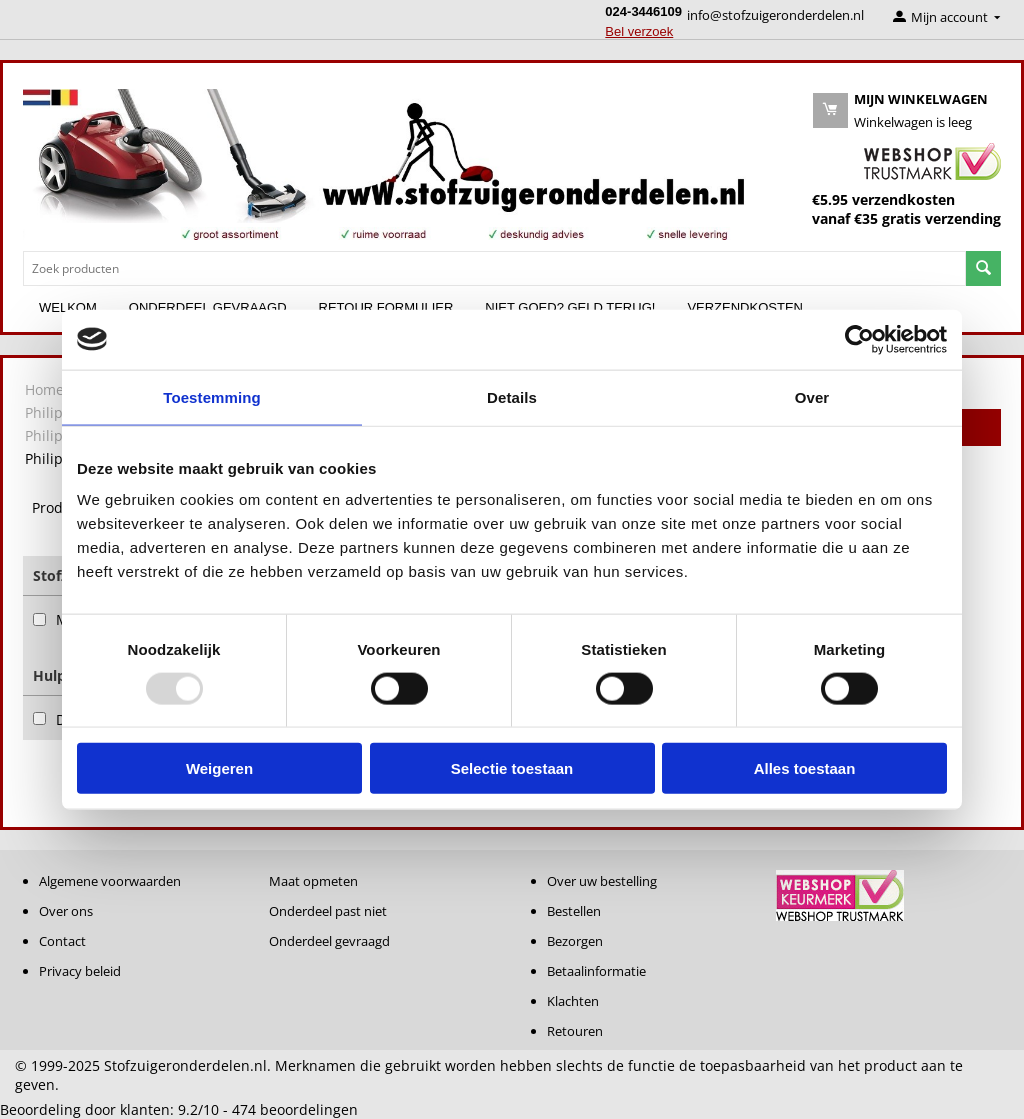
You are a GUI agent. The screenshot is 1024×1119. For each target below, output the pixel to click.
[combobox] (494, 268)
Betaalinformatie (596, 971)
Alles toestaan (805, 768)
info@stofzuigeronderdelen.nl (775, 15)
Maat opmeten (313, 881)
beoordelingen (295, 1109)
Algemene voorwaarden (110, 881)
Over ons (66, 911)
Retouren (575, 1031)
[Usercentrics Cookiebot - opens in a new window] (859, 339)
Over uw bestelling (602, 881)
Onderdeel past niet (328, 911)
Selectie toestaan (512, 768)
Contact (62, 941)
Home (44, 389)
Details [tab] (512, 396)
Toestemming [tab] (212, 396)
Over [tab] (812, 396)
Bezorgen (575, 941)
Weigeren (219, 768)
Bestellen (574, 911)
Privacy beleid (80, 971)
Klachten (573, 1001)
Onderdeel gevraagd (329, 941)
